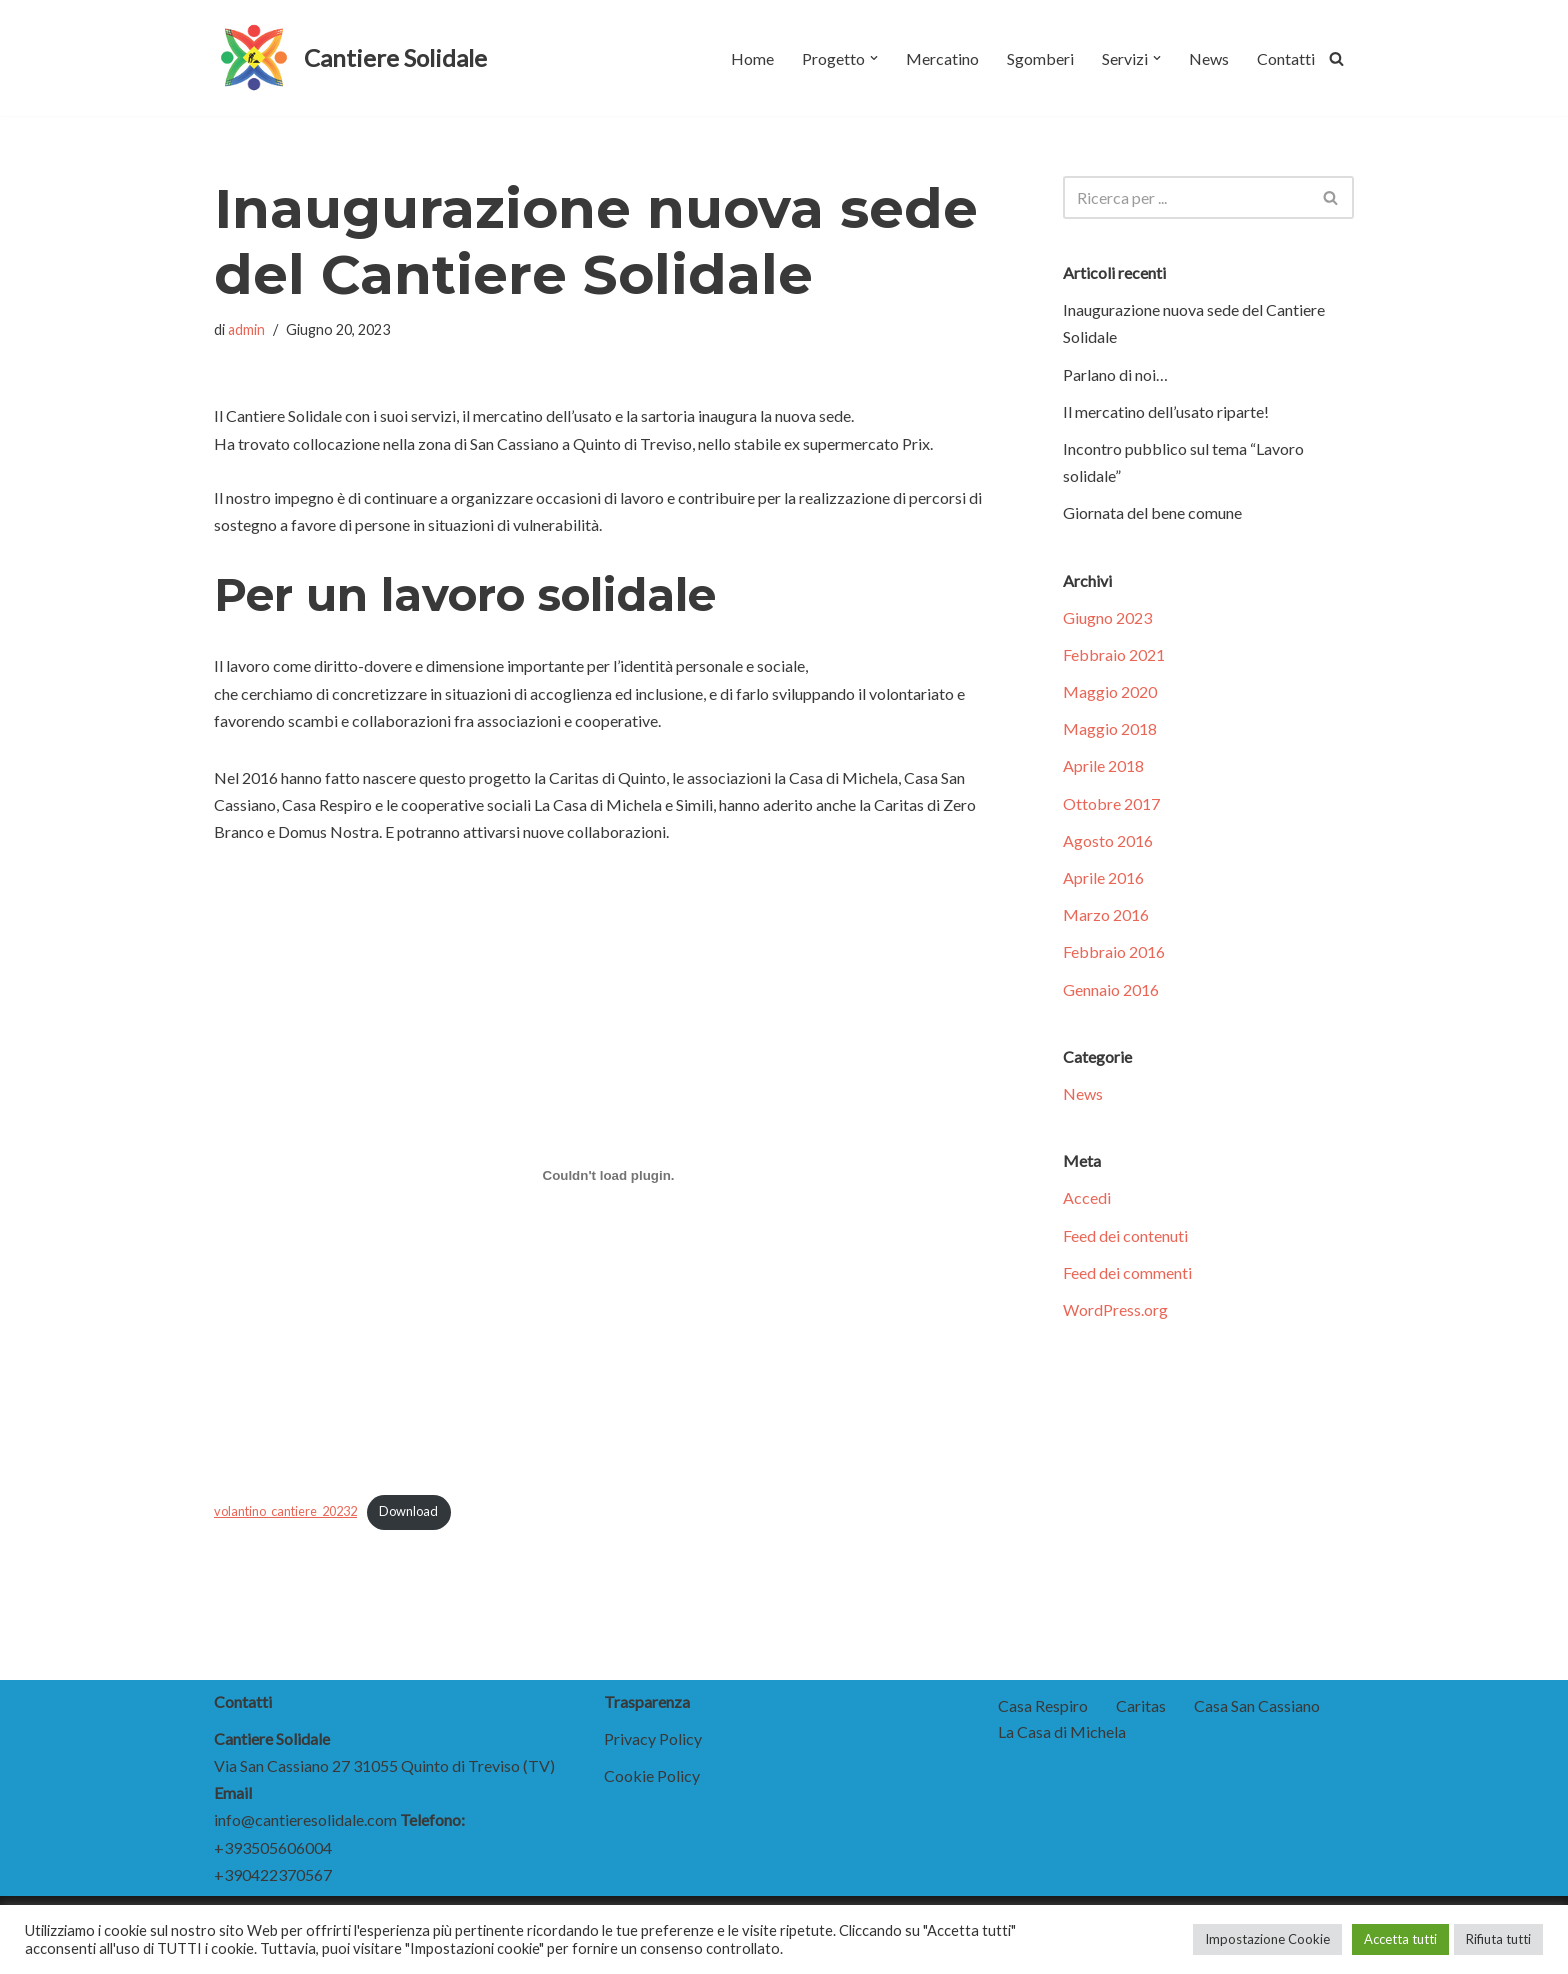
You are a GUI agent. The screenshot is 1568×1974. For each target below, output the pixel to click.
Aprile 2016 (1103, 877)
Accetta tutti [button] (1400, 1939)
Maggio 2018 (1110, 728)
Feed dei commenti (1127, 1272)
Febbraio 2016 (1114, 951)
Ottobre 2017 (1111, 803)
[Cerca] (1336, 58)
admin (246, 329)
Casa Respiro (1043, 1705)
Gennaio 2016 (1111, 989)
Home (752, 58)
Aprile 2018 (1103, 765)
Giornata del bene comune (1152, 512)
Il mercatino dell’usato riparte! (1166, 411)
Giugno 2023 (1107, 617)
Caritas (1141, 1705)
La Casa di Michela (1062, 1731)
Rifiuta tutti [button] (1498, 1939)
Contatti (1286, 58)
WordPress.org (1115, 1309)
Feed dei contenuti (1125, 1235)
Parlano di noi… (1115, 374)
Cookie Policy (652, 1775)
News (1209, 58)
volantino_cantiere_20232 (285, 1511)
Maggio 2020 (1110, 691)
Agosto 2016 (1108, 840)
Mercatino (942, 58)
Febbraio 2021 (1114, 654)
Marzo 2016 (1106, 914)
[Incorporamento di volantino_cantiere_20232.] (608, 1176)
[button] (874, 58)
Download (408, 1511)
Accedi (1087, 1197)
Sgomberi (1040, 58)
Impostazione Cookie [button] (1267, 1939)
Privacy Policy (653, 1738)
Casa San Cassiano (1257, 1705)
